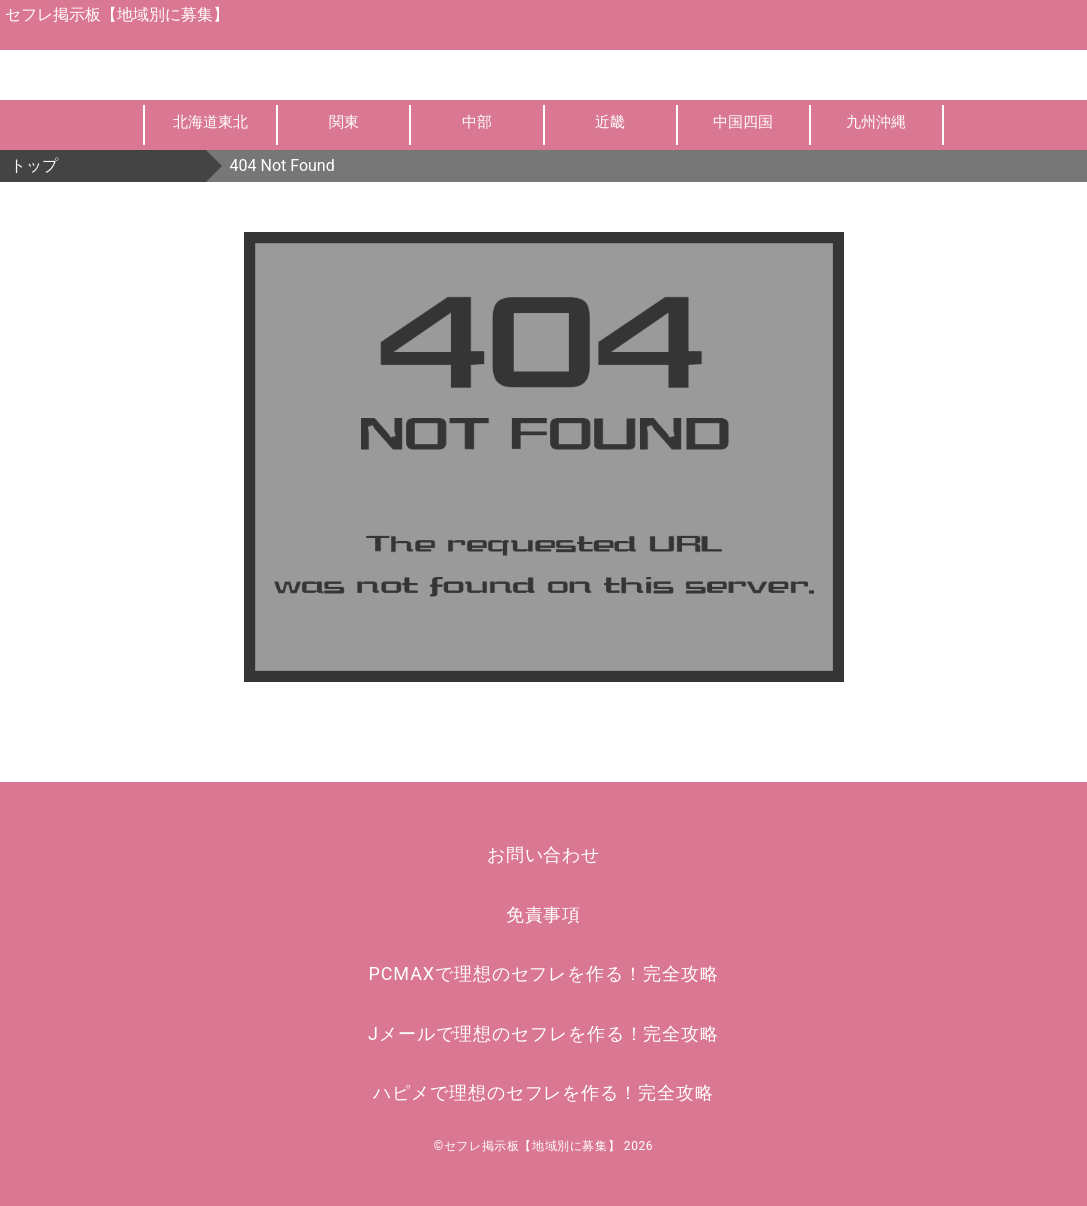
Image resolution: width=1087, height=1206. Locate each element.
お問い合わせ (543, 854)
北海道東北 (210, 122)
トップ (34, 165)
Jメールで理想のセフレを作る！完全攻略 (543, 1033)
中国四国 (743, 122)
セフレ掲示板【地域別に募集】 (117, 14)
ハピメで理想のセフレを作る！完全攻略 (543, 1092)
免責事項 (544, 914)
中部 (477, 122)
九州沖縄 (876, 122)
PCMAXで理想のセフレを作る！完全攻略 (544, 973)
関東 (344, 122)
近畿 (610, 122)
